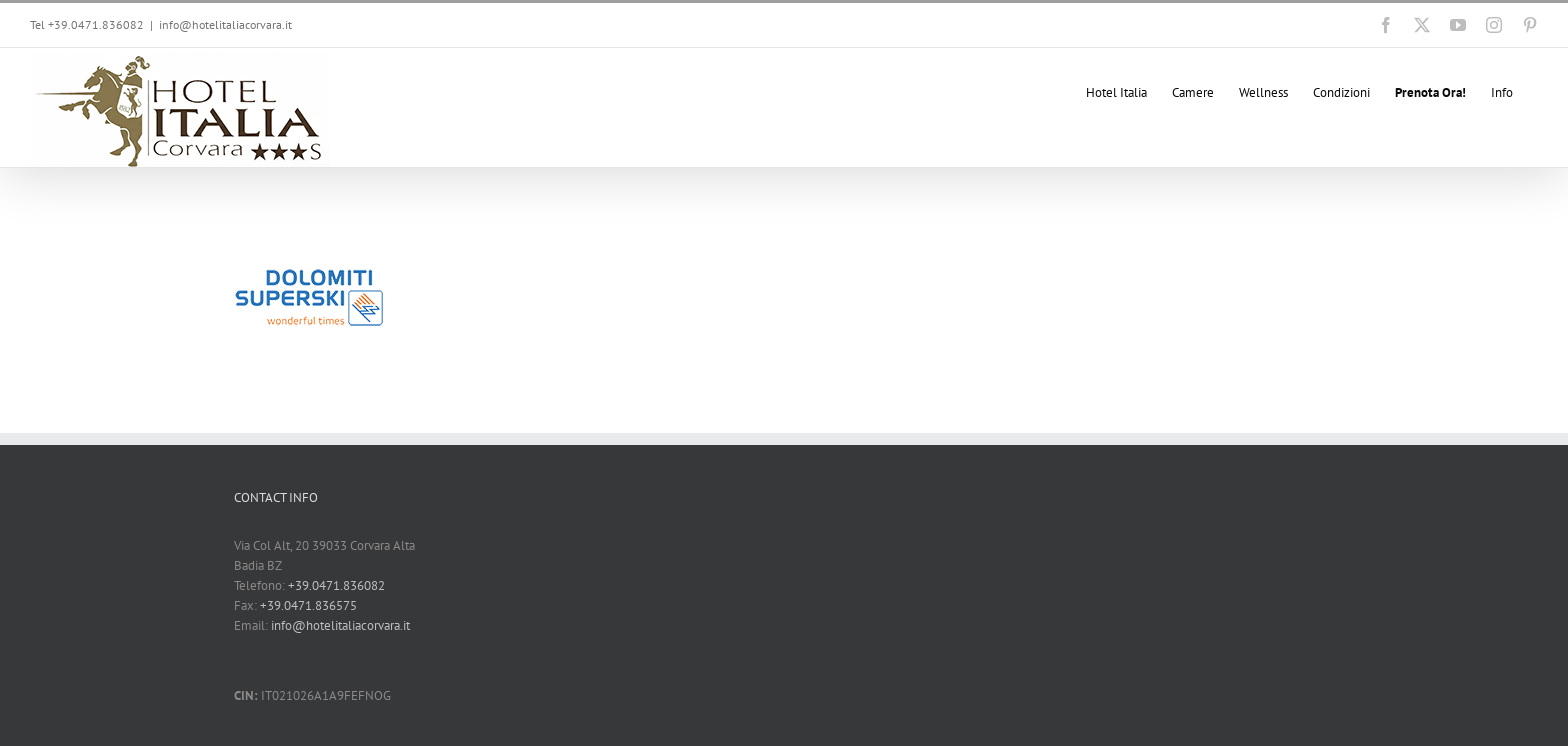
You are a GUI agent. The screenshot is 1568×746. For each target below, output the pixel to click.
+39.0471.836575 (308, 605)
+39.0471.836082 (336, 585)
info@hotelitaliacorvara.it (225, 24)
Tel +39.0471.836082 (87, 24)
